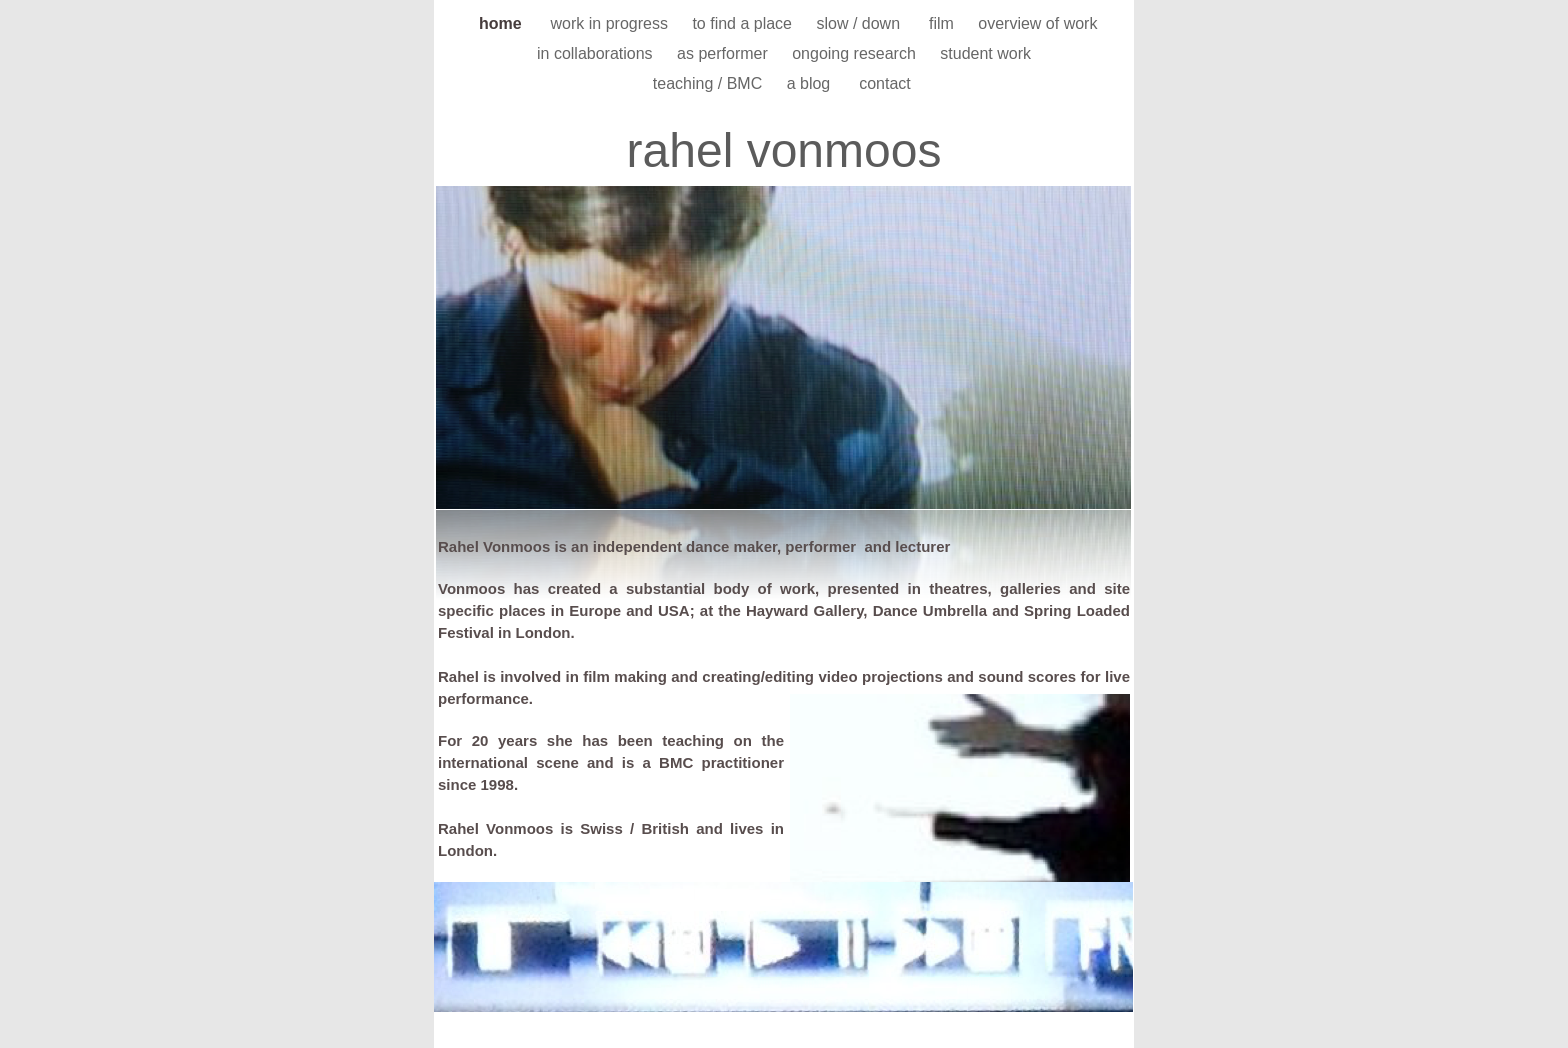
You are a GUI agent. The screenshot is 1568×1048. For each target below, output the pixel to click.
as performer (724, 53)
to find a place (744, 23)
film (943, 23)
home (505, 23)
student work (985, 53)
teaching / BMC (710, 83)
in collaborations (597, 53)
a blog (813, 83)
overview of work (1037, 23)
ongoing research (856, 53)
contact (887, 83)
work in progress (612, 23)
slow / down (862, 23)
